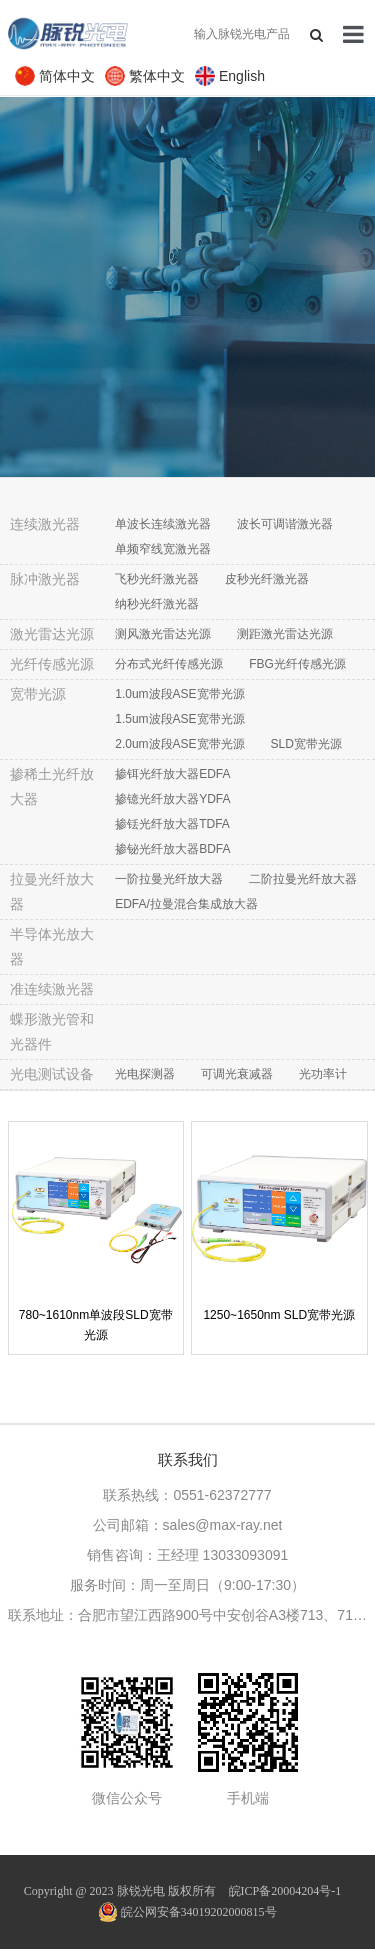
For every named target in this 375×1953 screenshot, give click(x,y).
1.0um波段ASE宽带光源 (179, 694)
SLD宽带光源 (306, 744)
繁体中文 (157, 76)
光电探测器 (145, 1074)
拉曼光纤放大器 (52, 891)
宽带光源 (38, 694)
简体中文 (67, 76)
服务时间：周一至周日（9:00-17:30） (187, 1585)
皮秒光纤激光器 (267, 579)
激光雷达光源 (52, 634)
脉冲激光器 (45, 579)
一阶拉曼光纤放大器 (169, 879)
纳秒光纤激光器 (157, 604)
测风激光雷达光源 (163, 634)
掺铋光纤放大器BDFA (172, 849)
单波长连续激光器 (163, 524)
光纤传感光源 (52, 664)
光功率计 (323, 1074)
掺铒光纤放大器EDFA (172, 774)
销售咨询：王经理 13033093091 (188, 1555)
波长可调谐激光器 (285, 524)
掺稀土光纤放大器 (52, 786)
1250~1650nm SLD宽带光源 (279, 1315)
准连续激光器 (52, 989)
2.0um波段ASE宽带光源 (179, 744)
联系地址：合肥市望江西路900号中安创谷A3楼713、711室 (188, 1615)
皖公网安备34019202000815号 (188, 1912)
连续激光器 (45, 524)
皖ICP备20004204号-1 (285, 1891)
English (242, 76)
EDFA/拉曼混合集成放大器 (186, 904)
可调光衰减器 (237, 1074)
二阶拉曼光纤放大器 (303, 879)
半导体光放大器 (52, 946)
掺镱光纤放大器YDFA (172, 799)
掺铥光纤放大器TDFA (172, 824)
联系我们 (188, 1459)
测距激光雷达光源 (285, 634)
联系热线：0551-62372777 (187, 1495)
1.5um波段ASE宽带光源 (179, 719)
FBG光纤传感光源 (297, 664)
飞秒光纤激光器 (157, 579)
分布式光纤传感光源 (169, 664)
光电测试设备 (52, 1074)
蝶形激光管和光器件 (52, 1031)
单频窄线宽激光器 (163, 549)
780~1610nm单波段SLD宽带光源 (96, 1325)
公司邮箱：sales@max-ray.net (188, 1525)
